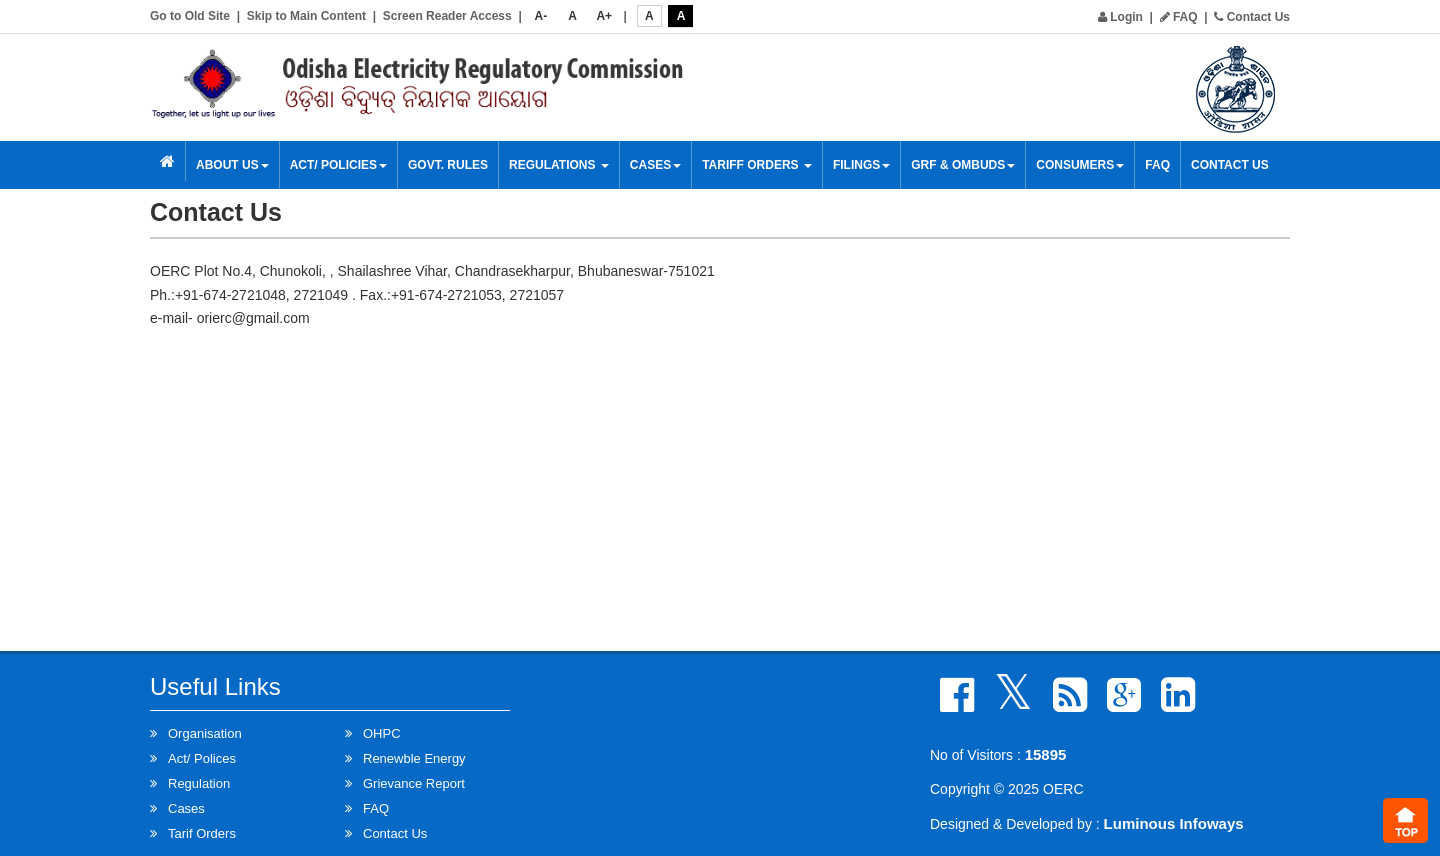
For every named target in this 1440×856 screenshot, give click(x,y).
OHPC (382, 733)
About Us (232, 165)
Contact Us (1252, 17)
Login (1120, 17)
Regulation (199, 783)
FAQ (1179, 17)
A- (541, 16)
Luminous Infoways (1174, 823)
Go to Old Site (190, 16)
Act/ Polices (202, 758)
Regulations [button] (559, 165)
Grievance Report (414, 783)
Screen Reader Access (447, 16)
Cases (655, 165)
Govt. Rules (448, 165)
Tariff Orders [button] (757, 165)
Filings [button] (861, 165)
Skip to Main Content (306, 16)
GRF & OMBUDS (963, 165)
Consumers (1080, 165)
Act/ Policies (338, 165)
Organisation (205, 733)
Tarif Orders (202, 833)
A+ (604, 16)
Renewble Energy (414, 758)
